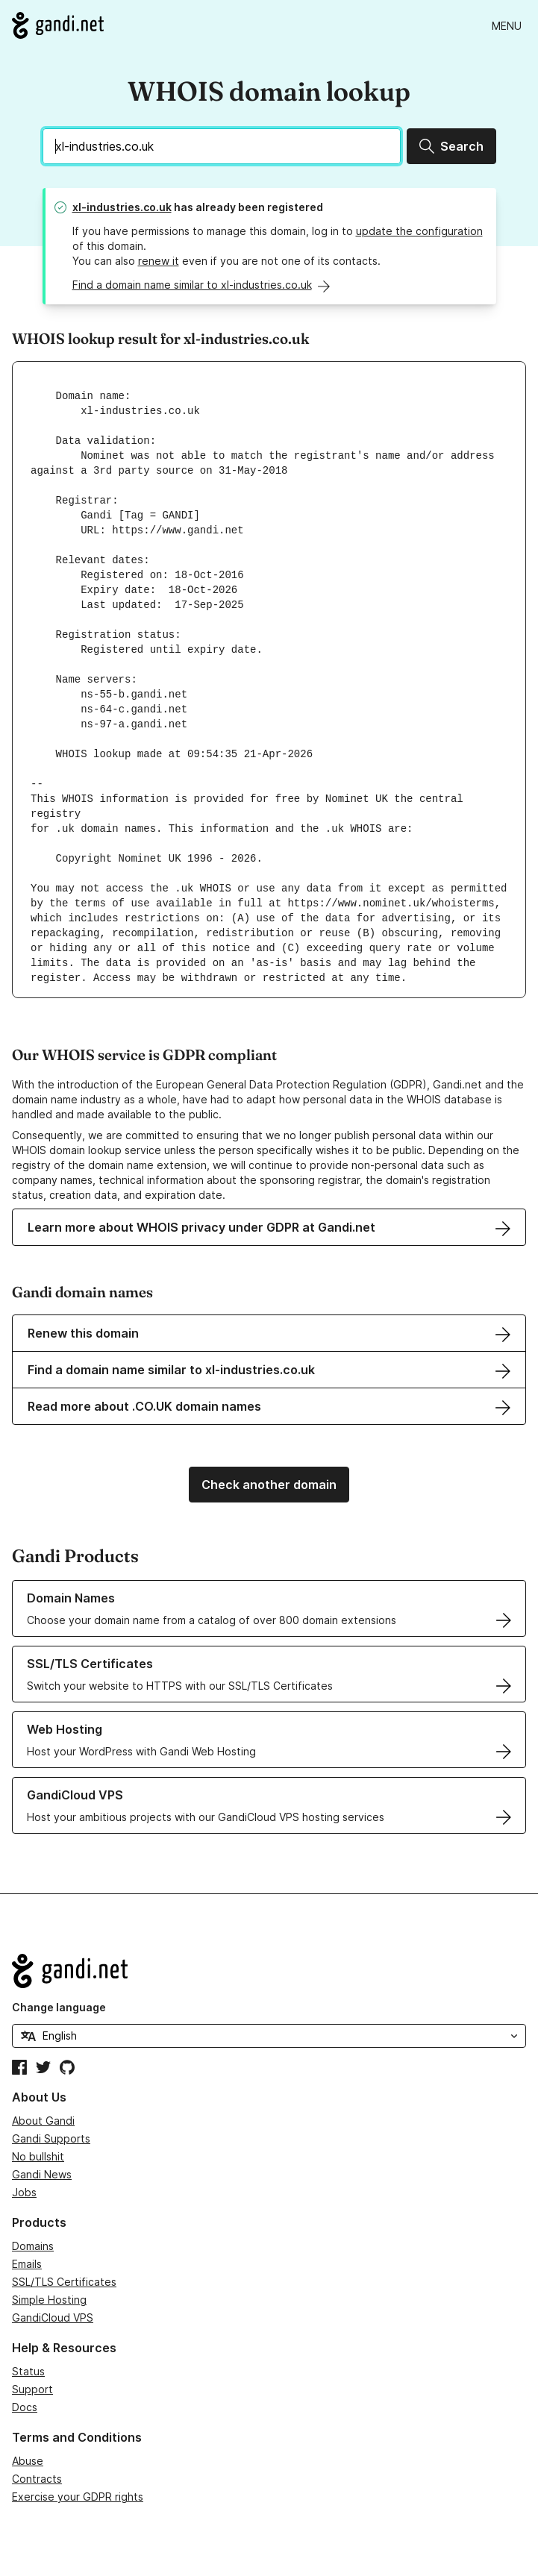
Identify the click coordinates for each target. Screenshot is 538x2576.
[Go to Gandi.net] (58, 25)
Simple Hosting (49, 2299)
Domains (33, 2246)
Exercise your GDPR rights (77, 2496)
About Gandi (43, 2120)
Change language (59, 2007)
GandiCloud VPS (52, 2317)
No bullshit (38, 2156)
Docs (24, 2407)
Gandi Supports (51, 2138)
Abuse (27, 2460)
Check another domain (269, 1484)
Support (32, 2389)
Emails (27, 2263)
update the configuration (419, 231)
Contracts (37, 2478)
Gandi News (42, 2174)
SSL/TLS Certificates (64, 2281)
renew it (158, 260)
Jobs (24, 2192)
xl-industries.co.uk (122, 207)
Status (28, 2371)
